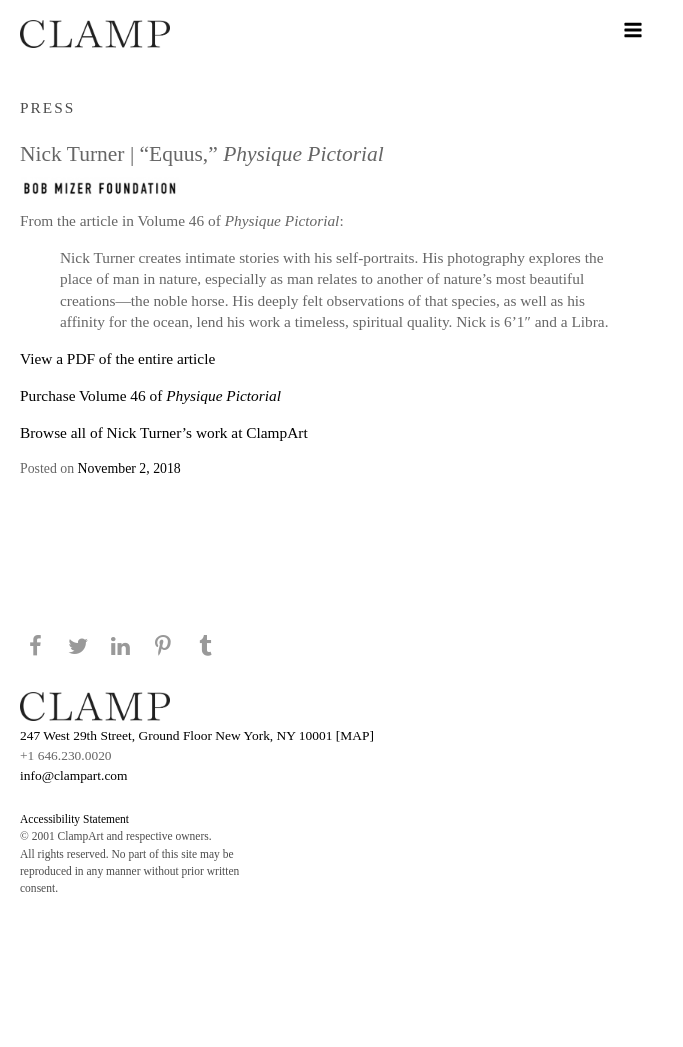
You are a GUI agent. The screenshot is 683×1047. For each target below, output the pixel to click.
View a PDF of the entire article (117, 358)
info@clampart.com (74, 775)
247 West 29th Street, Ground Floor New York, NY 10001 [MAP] (197, 735)
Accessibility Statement (74, 819)
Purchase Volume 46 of (150, 395)
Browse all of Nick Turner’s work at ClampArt (164, 432)
